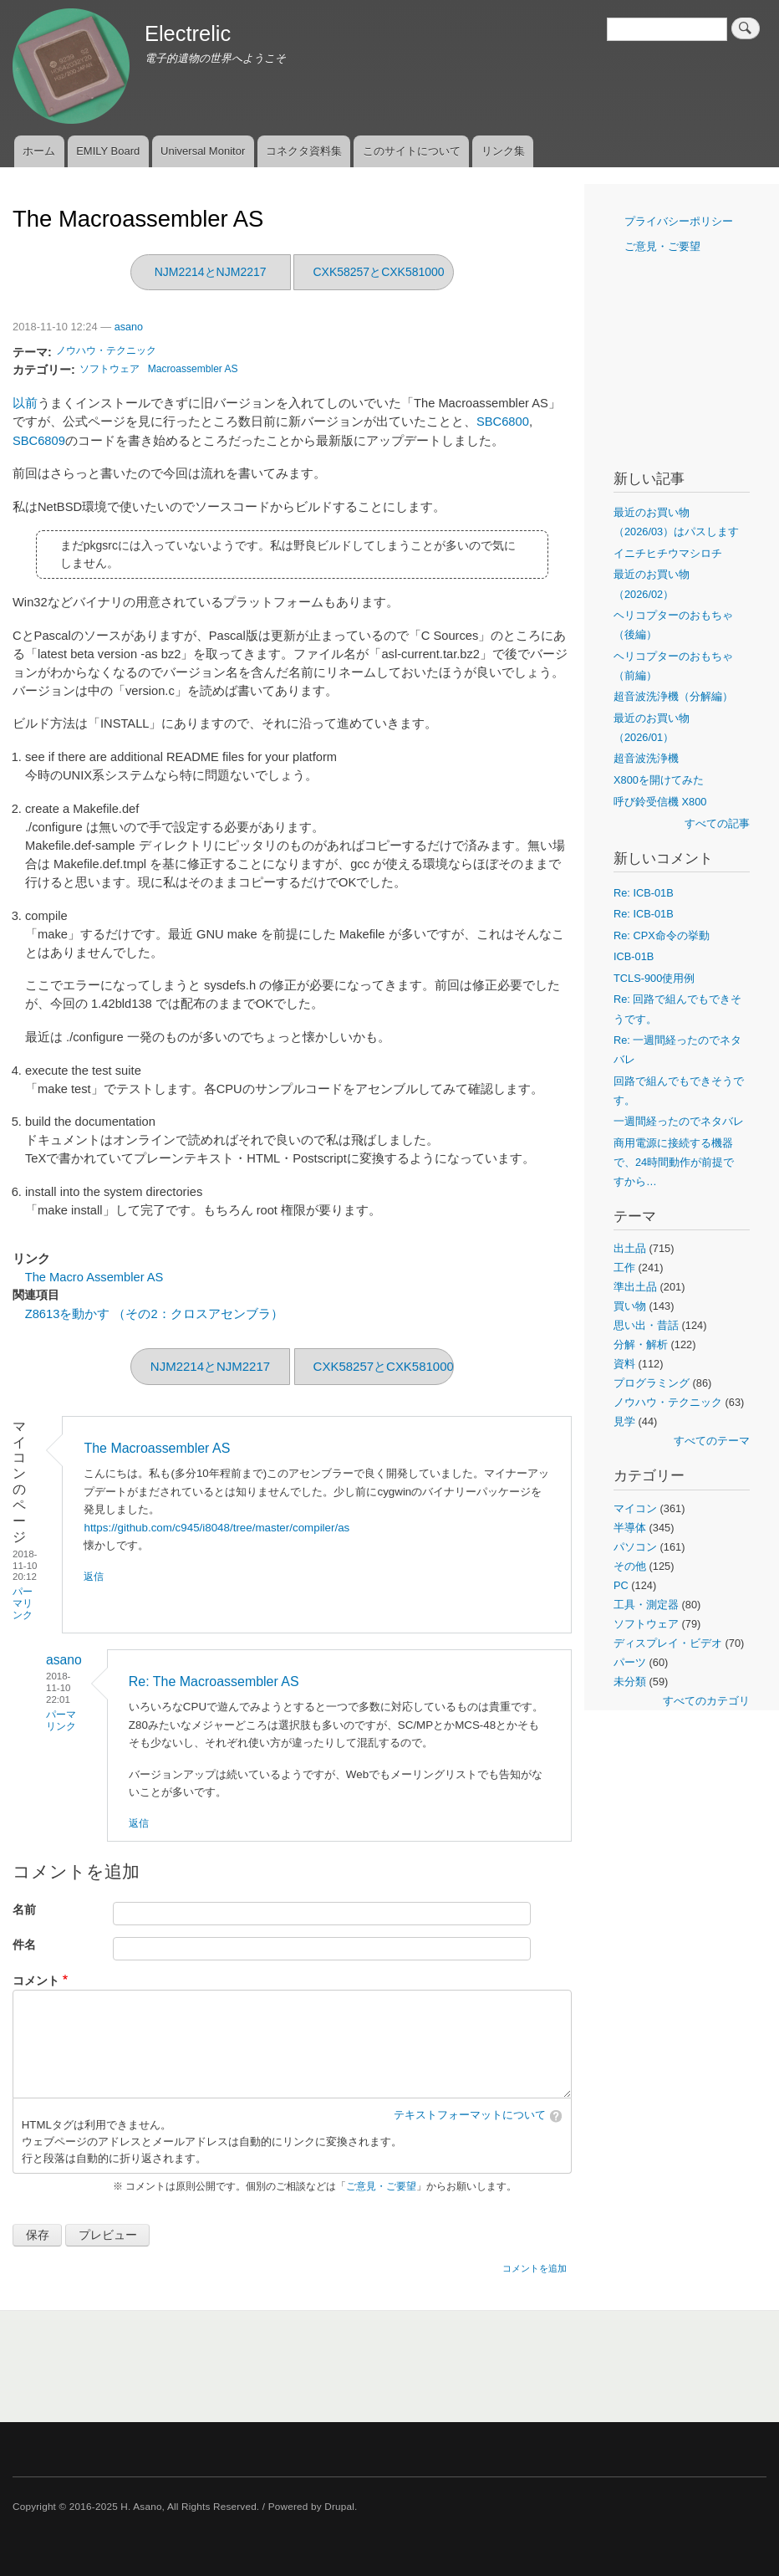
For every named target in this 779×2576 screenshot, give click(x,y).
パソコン (635, 1547)
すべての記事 (717, 823)
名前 (24, 1910)
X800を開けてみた (659, 780)
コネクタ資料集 (304, 151)
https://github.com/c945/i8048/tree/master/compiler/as (216, 1527)
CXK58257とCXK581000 (378, 272)
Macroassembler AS (193, 369)
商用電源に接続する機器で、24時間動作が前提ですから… (674, 1162)
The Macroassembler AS (157, 1448)
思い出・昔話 (646, 1325)
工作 (624, 1267)
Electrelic (188, 33)
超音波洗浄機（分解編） (673, 696)
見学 (624, 1421)
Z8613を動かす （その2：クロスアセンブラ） (154, 1314)
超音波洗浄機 (646, 758)
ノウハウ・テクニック (106, 350)
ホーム (39, 151)
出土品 (630, 1248)
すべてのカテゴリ (706, 1700)
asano (129, 327)
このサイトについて (412, 151)
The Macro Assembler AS (94, 1277)
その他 (630, 1566)
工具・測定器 (646, 1604)
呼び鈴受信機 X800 (660, 801)
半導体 (630, 1527)
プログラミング (652, 1383)
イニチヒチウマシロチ (668, 553)
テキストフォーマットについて (470, 2115)
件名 (24, 1945)
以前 (25, 403)
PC (621, 1585)
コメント (36, 1981)
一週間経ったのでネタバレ (679, 1121)
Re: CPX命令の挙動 (662, 935)
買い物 (630, 1306)
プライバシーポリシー (678, 221)
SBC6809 (39, 440)
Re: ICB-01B (644, 893)
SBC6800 (502, 421)
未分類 (630, 1681)
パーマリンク (23, 1603)
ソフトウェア (109, 369)
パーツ (630, 1662)
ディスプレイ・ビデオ (668, 1643)
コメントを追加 (534, 2268)
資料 (624, 1363)
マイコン (635, 1508)
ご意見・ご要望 (381, 2186)
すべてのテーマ (712, 1440)
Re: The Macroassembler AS (214, 1681)
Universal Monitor (202, 151)
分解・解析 (641, 1344)
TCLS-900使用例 (654, 978)
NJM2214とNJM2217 (211, 272)
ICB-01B (634, 956)
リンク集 (503, 151)
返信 (94, 1576)
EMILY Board (108, 151)
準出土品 (635, 1286)
